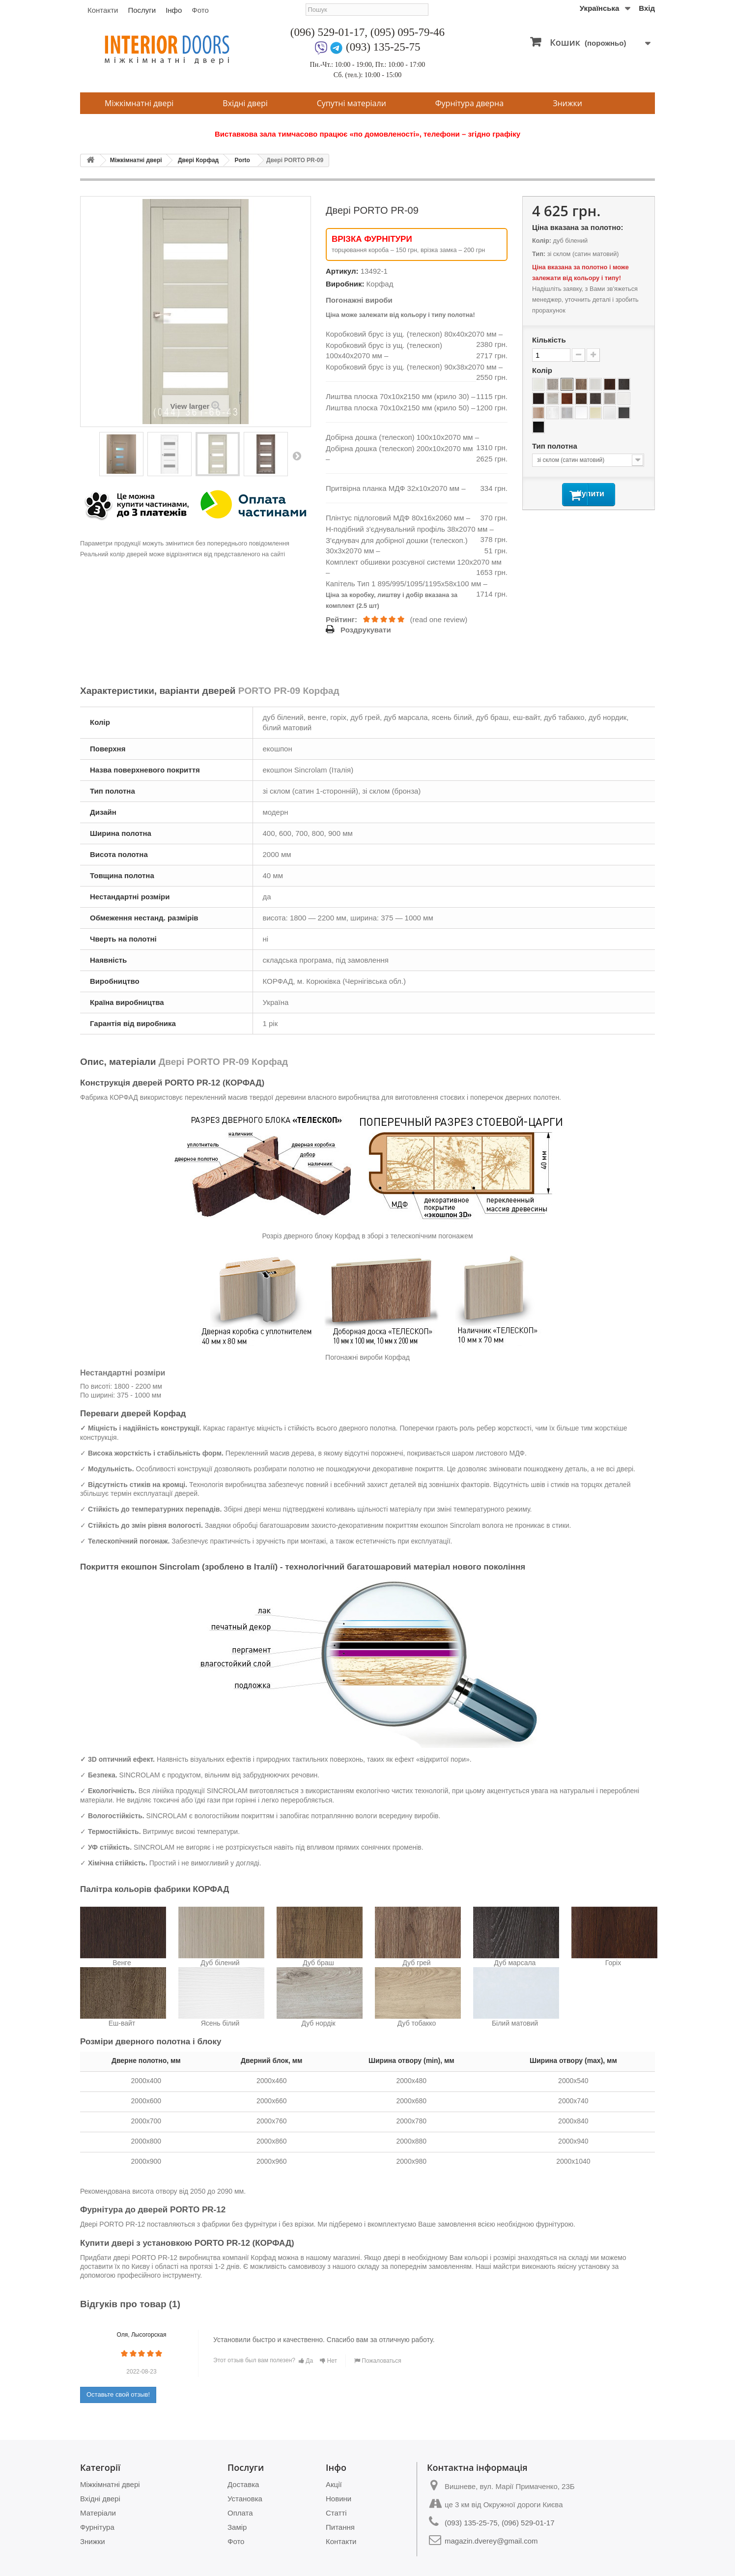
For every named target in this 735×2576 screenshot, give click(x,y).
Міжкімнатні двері (139, 103)
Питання (340, 2527)
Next (297, 455)
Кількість (549, 340)
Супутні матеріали (351, 103)
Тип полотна (555, 446)
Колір (543, 370)
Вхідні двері (245, 103)
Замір (237, 2527)
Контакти (102, 10)
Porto (242, 160)
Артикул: (342, 271)
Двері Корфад (198, 160)
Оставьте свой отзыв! (118, 2394)
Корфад (380, 284)
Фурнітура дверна (469, 103)
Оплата (240, 2513)
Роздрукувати (365, 630)
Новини (338, 2498)
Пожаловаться (377, 2360)
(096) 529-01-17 (327, 32)
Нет (328, 2360)
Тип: (538, 254)
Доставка (243, 2484)
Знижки (567, 103)
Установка (244, 2498)
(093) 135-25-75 (383, 47)
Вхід (647, 8)
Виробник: (345, 284)
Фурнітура (97, 2527)
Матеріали (98, 2513)
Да (306, 2360)
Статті (336, 2513)
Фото (200, 10)
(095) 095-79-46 (407, 32)
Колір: (541, 240)
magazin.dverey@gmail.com (491, 2541)
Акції (334, 2484)
